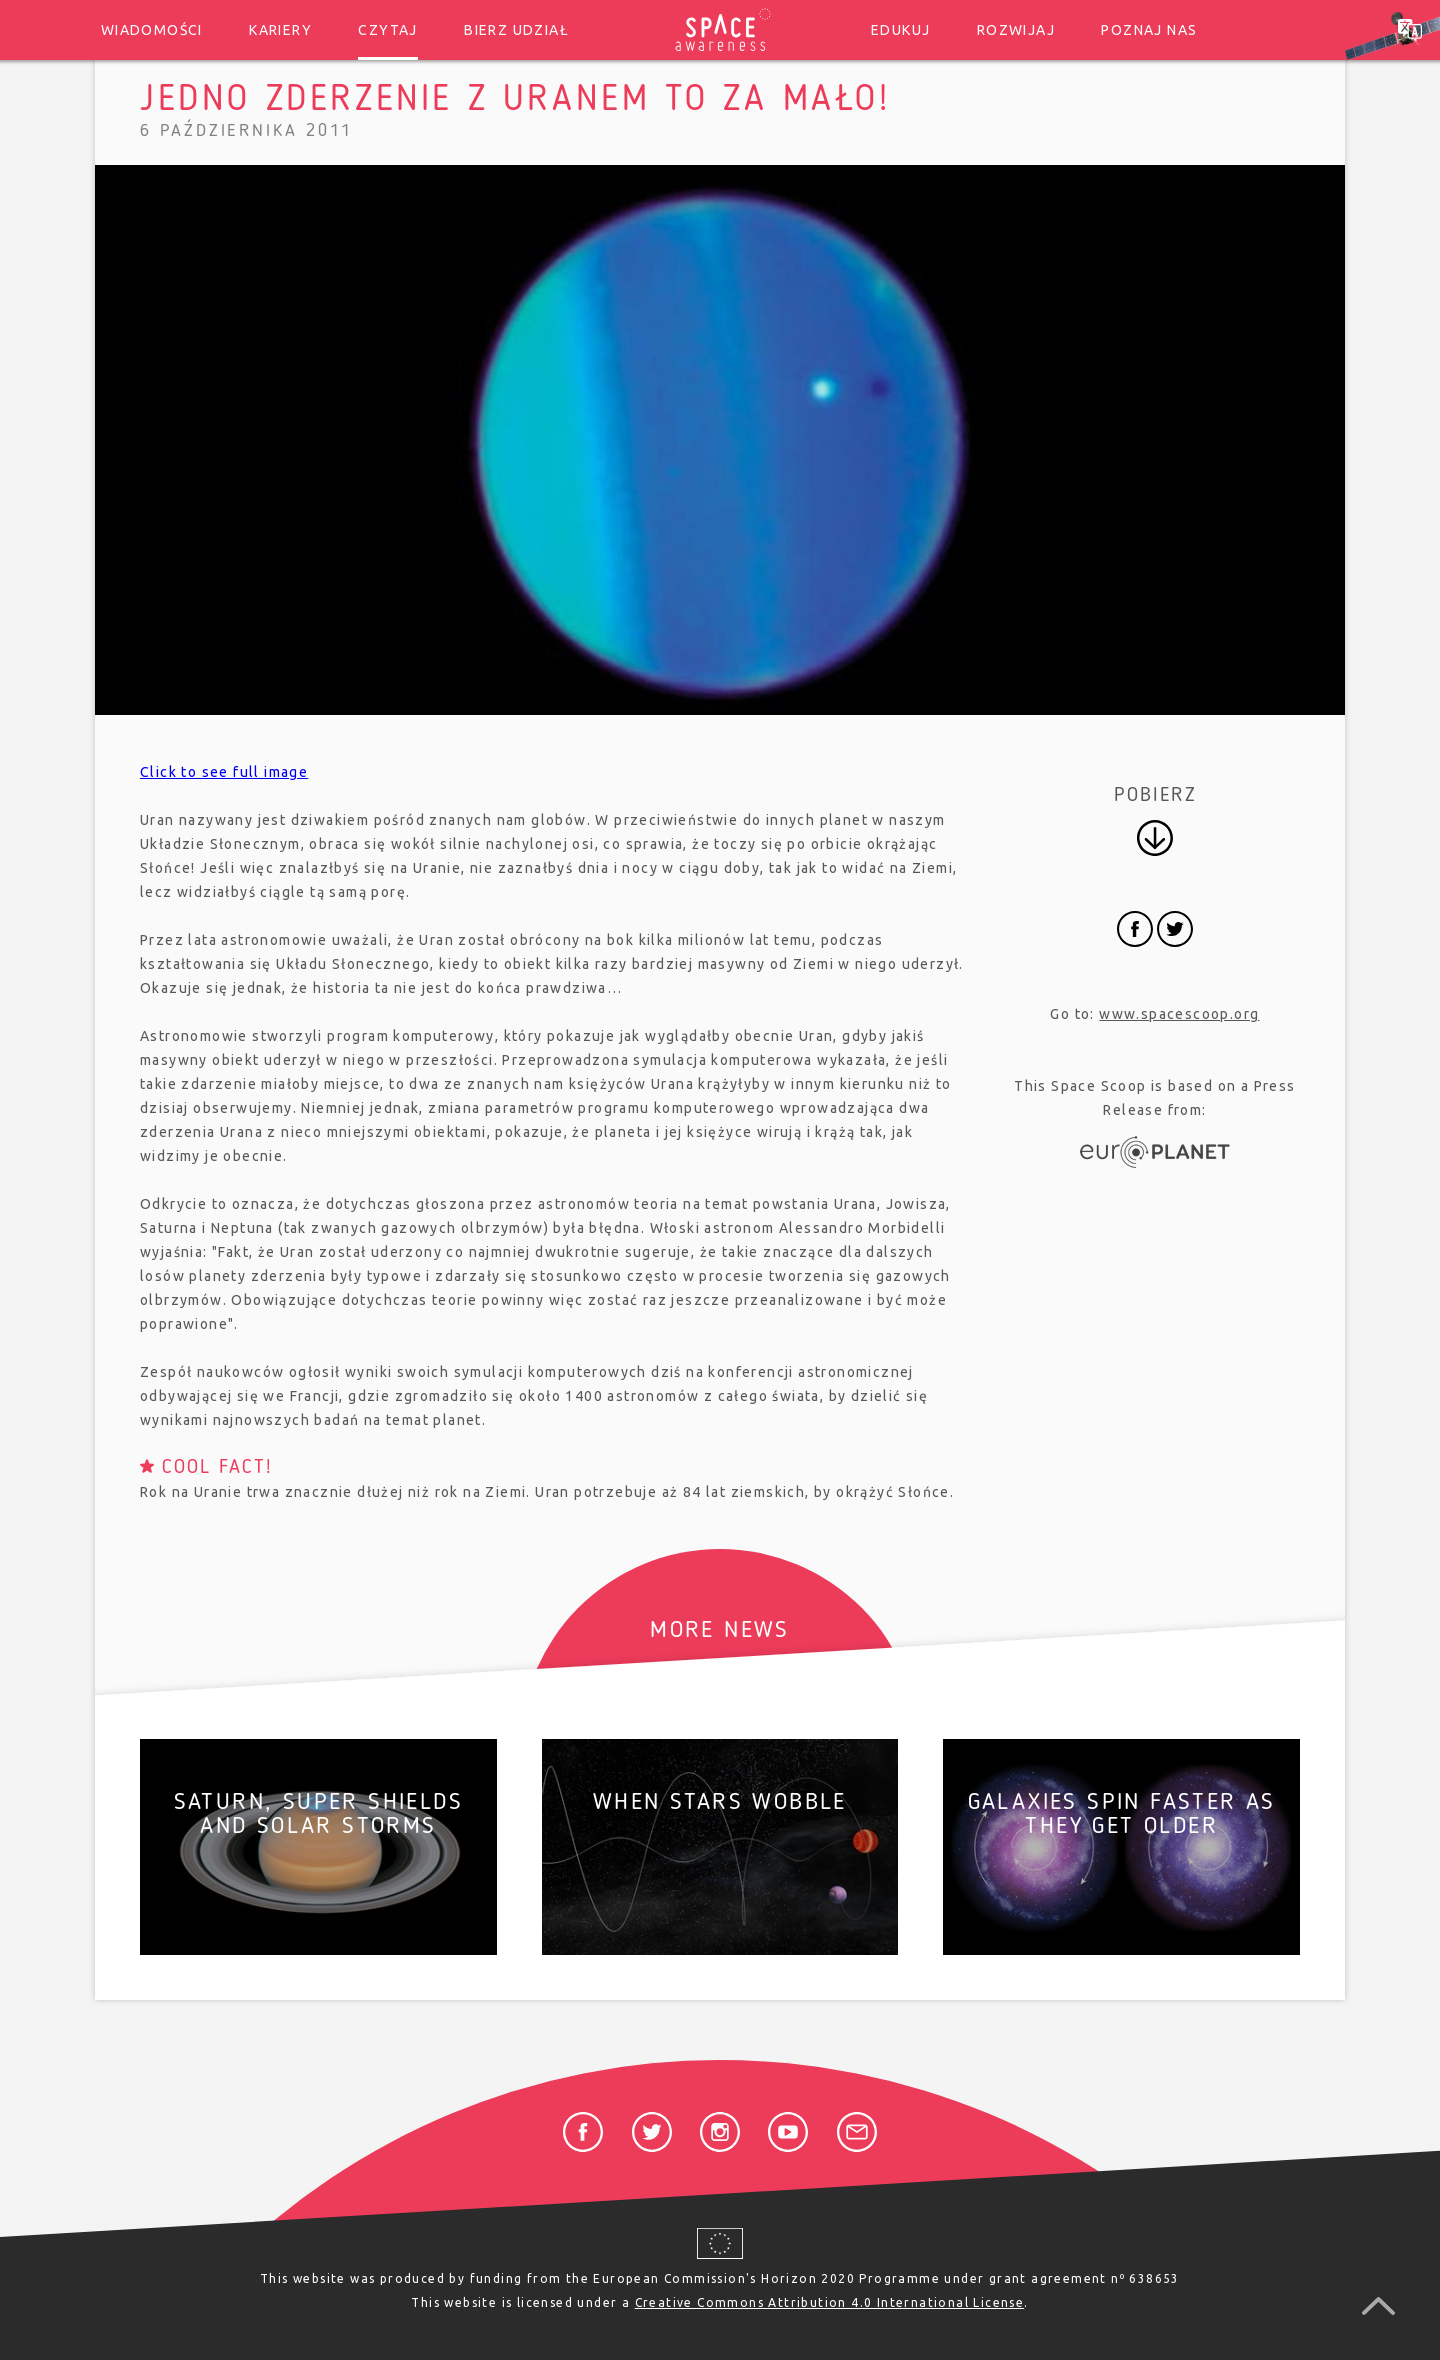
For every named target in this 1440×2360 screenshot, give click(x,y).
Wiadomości (152, 30)
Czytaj (387, 30)
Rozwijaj (1016, 30)
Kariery (280, 30)
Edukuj (900, 30)
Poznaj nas (1149, 30)
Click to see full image (224, 772)
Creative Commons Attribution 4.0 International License (830, 2302)
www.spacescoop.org (1179, 1014)
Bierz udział (516, 30)
